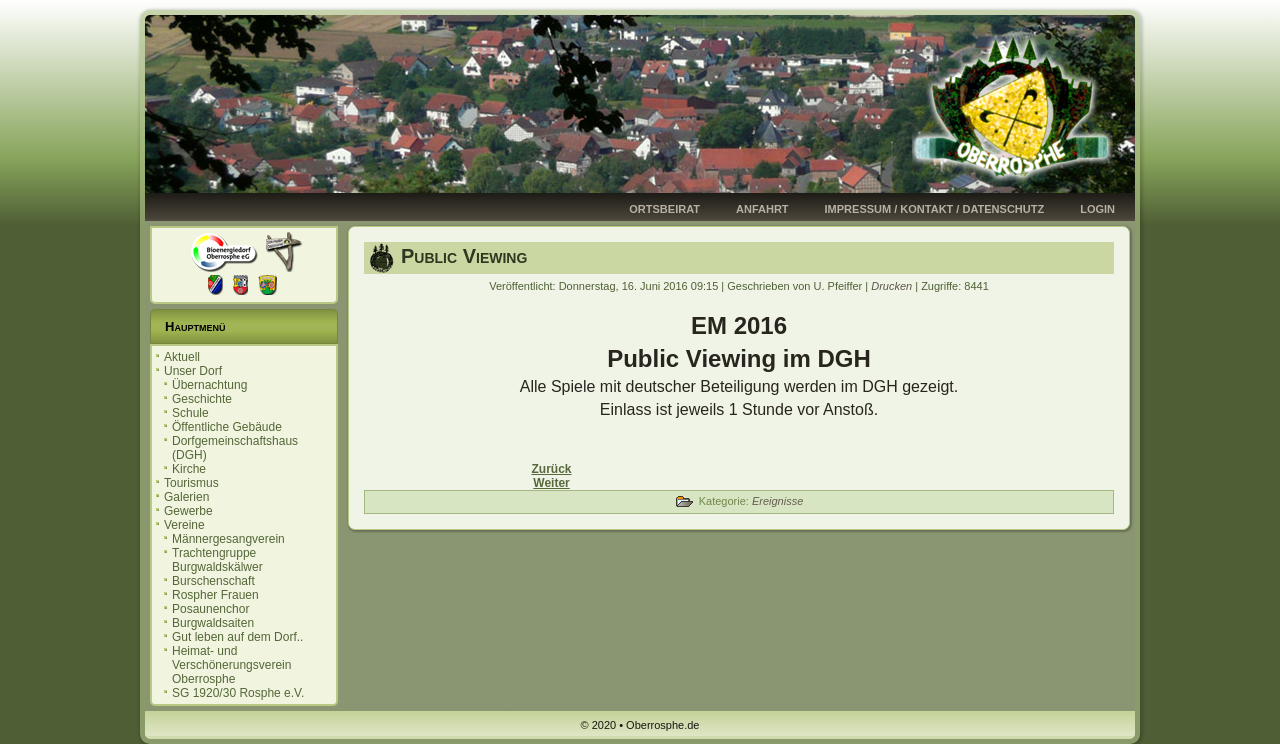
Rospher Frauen (215, 595)
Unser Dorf (193, 371)
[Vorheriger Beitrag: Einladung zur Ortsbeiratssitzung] (551, 469)
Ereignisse (777, 501)
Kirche (189, 469)
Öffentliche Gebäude (227, 427)
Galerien (186, 497)
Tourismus (191, 483)
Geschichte (202, 399)
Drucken (893, 286)
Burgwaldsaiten (213, 623)
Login (1097, 209)
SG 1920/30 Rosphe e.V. (238, 693)
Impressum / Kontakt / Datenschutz (935, 209)
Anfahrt (762, 209)
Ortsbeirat (664, 209)
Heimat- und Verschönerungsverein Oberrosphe (231, 665)
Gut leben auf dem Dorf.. (237, 637)
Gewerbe (188, 511)
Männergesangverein (228, 539)
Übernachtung (209, 385)
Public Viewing (464, 256)
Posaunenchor (210, 609)
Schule (190, 413)
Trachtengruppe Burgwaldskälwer (217, 560)
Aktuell (182, 357)
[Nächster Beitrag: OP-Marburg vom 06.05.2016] (551, 483)
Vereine (184, 525)
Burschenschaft (213, 581)
